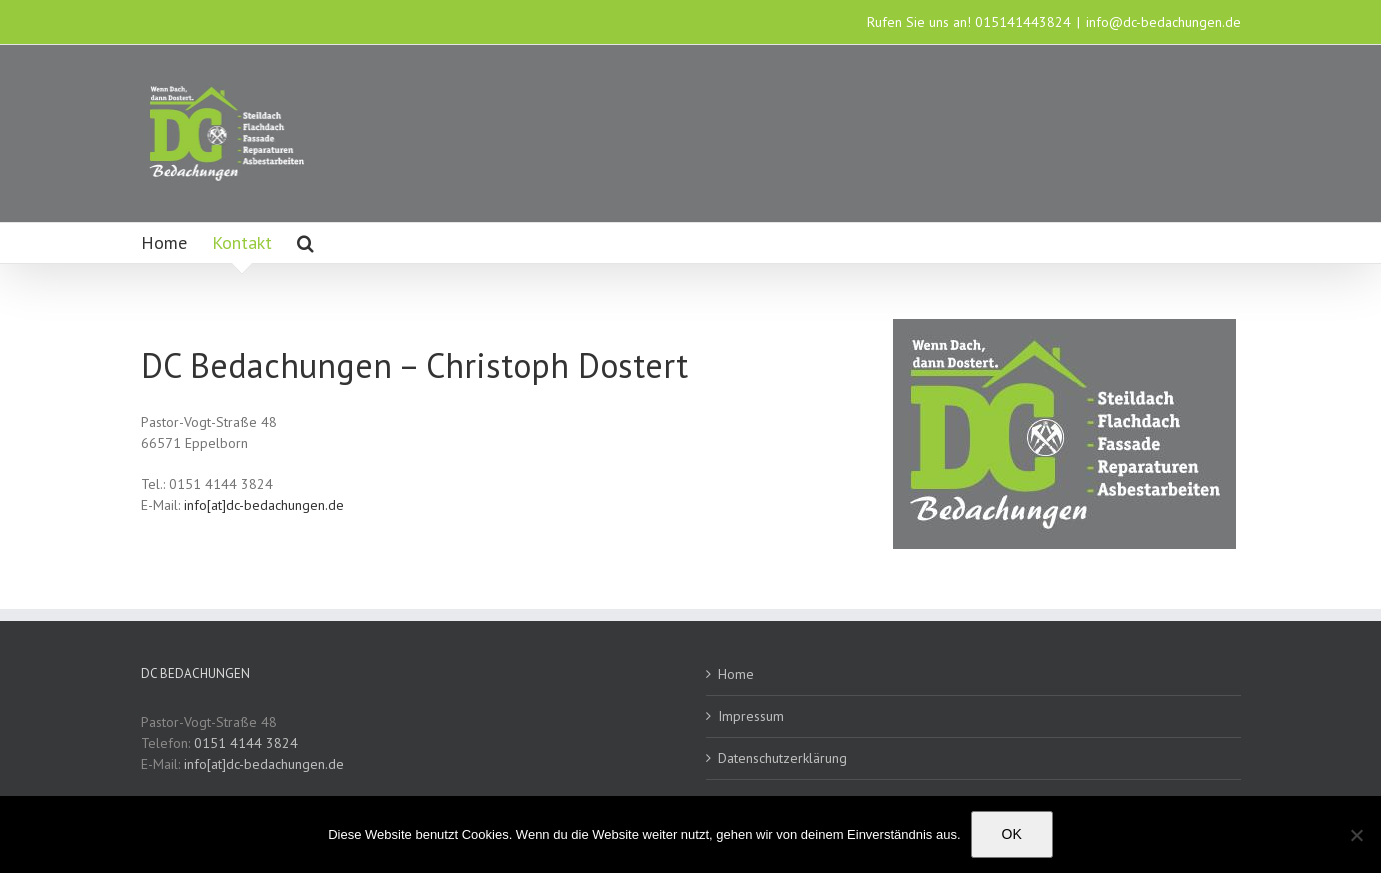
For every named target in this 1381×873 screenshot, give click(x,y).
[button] (305, 243)
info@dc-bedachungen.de (1163, 22)
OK (1012, 834)
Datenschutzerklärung (782, 758)
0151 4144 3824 (246, 743)
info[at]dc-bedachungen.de (264, 505)
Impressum (751, 716)
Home (736, 674)
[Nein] (1356, 835)
